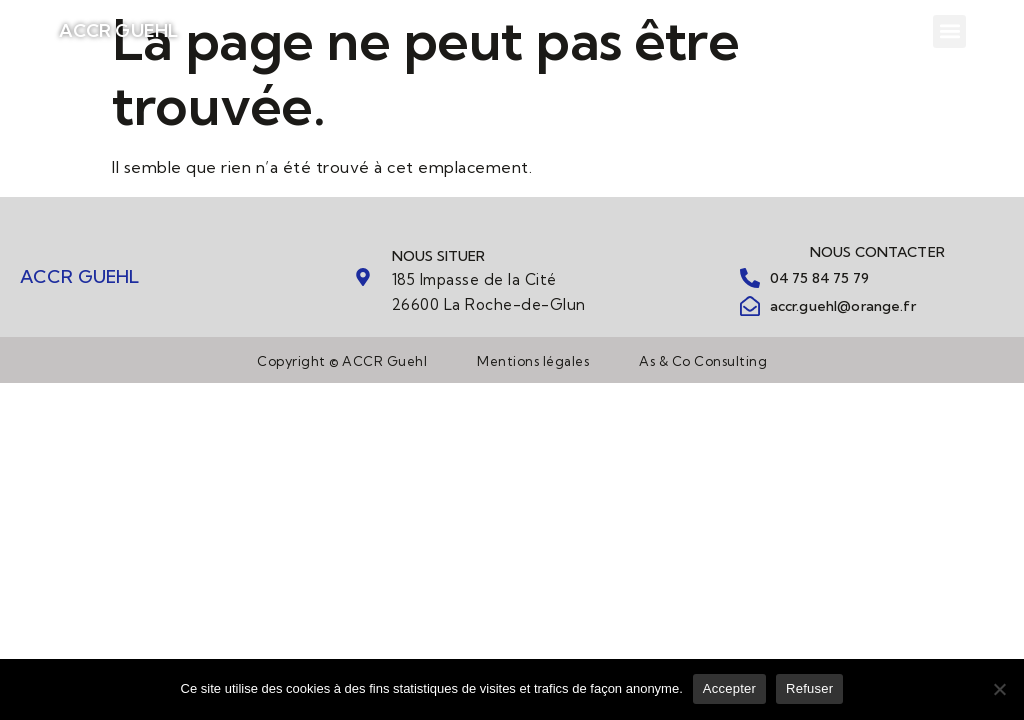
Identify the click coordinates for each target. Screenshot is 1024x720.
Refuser (809, 688)
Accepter (729, 688)
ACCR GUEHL (119, 30)
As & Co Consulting (703, 361)
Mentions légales (533, 361)
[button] (949, 31)
